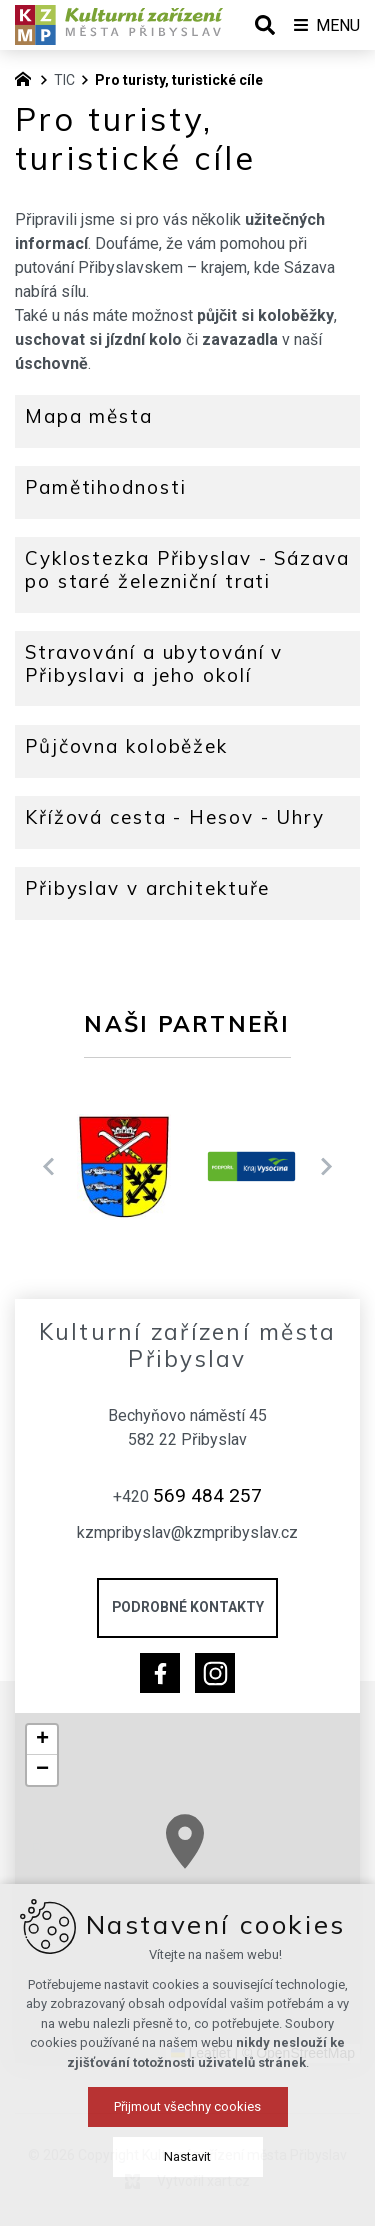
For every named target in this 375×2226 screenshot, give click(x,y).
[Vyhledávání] (265, 25)
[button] (213, 1856)
